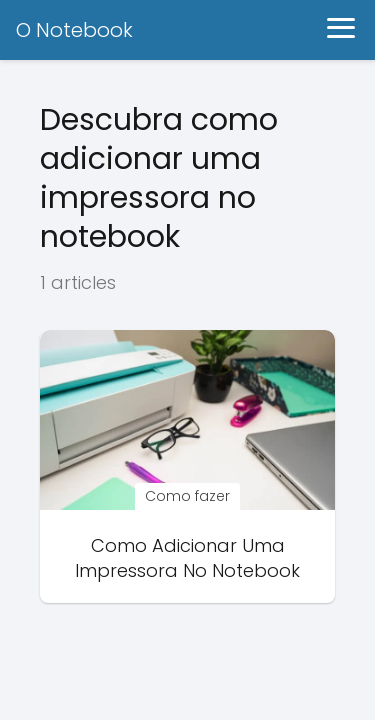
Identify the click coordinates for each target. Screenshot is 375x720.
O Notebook (74, 30)
